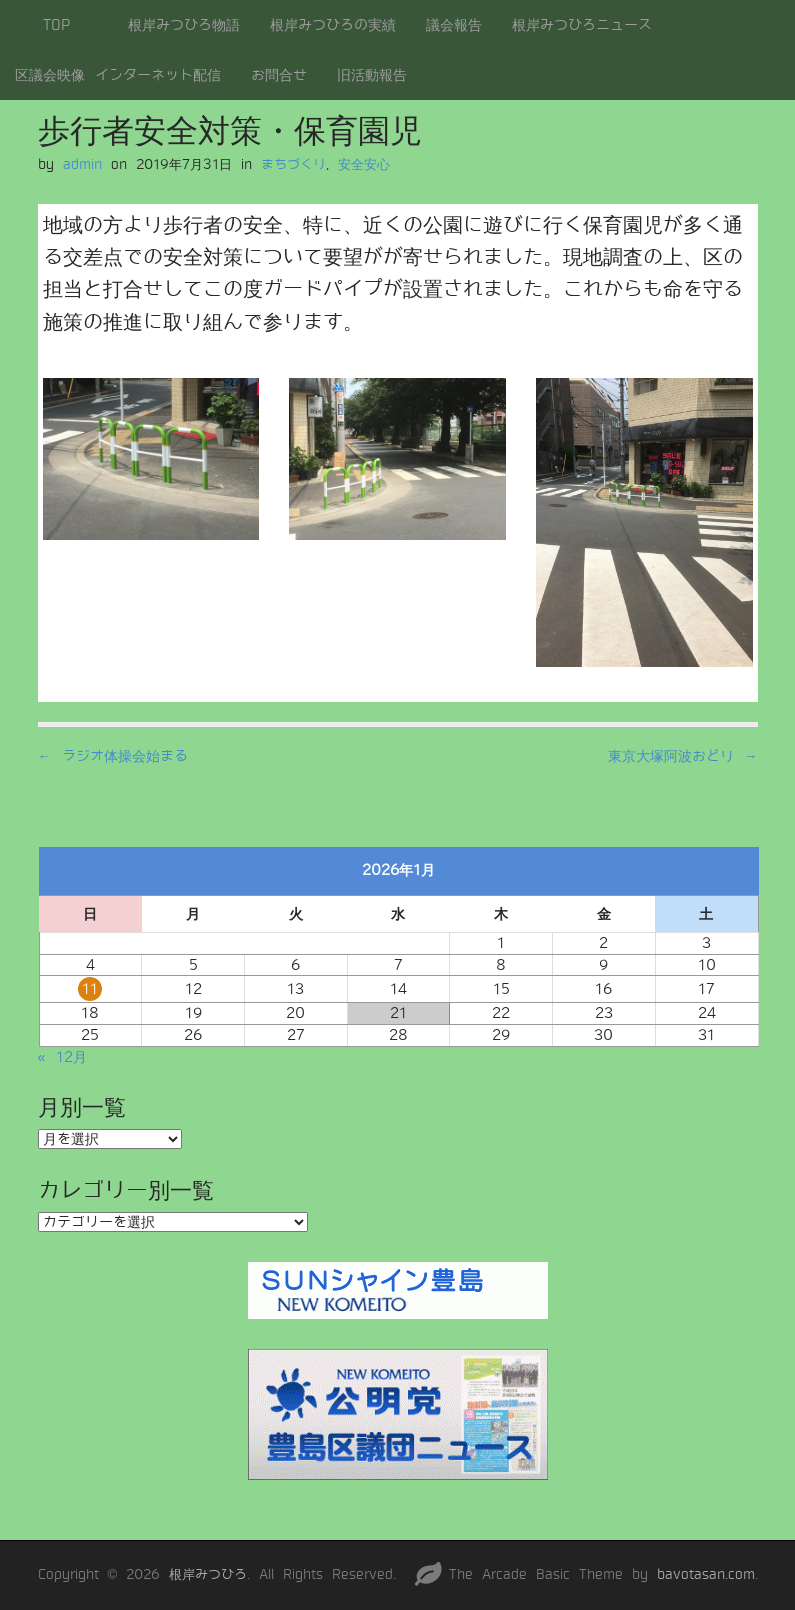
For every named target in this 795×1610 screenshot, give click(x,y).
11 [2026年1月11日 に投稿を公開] (90, 989)
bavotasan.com (706, 1574)
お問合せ (279, 75)
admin (82, 164)
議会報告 (454, 25)
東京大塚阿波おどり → (683, 756)
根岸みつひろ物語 (184, 25)
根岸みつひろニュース (582, 25)
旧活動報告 (372, 75)
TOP (56, 25)
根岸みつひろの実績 (333, 25)
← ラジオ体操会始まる (113, 756)
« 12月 (62, 1057)
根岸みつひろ (208, 1574)
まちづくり (293, 164)
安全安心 (364, 164)
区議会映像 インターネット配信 (118, 75)
